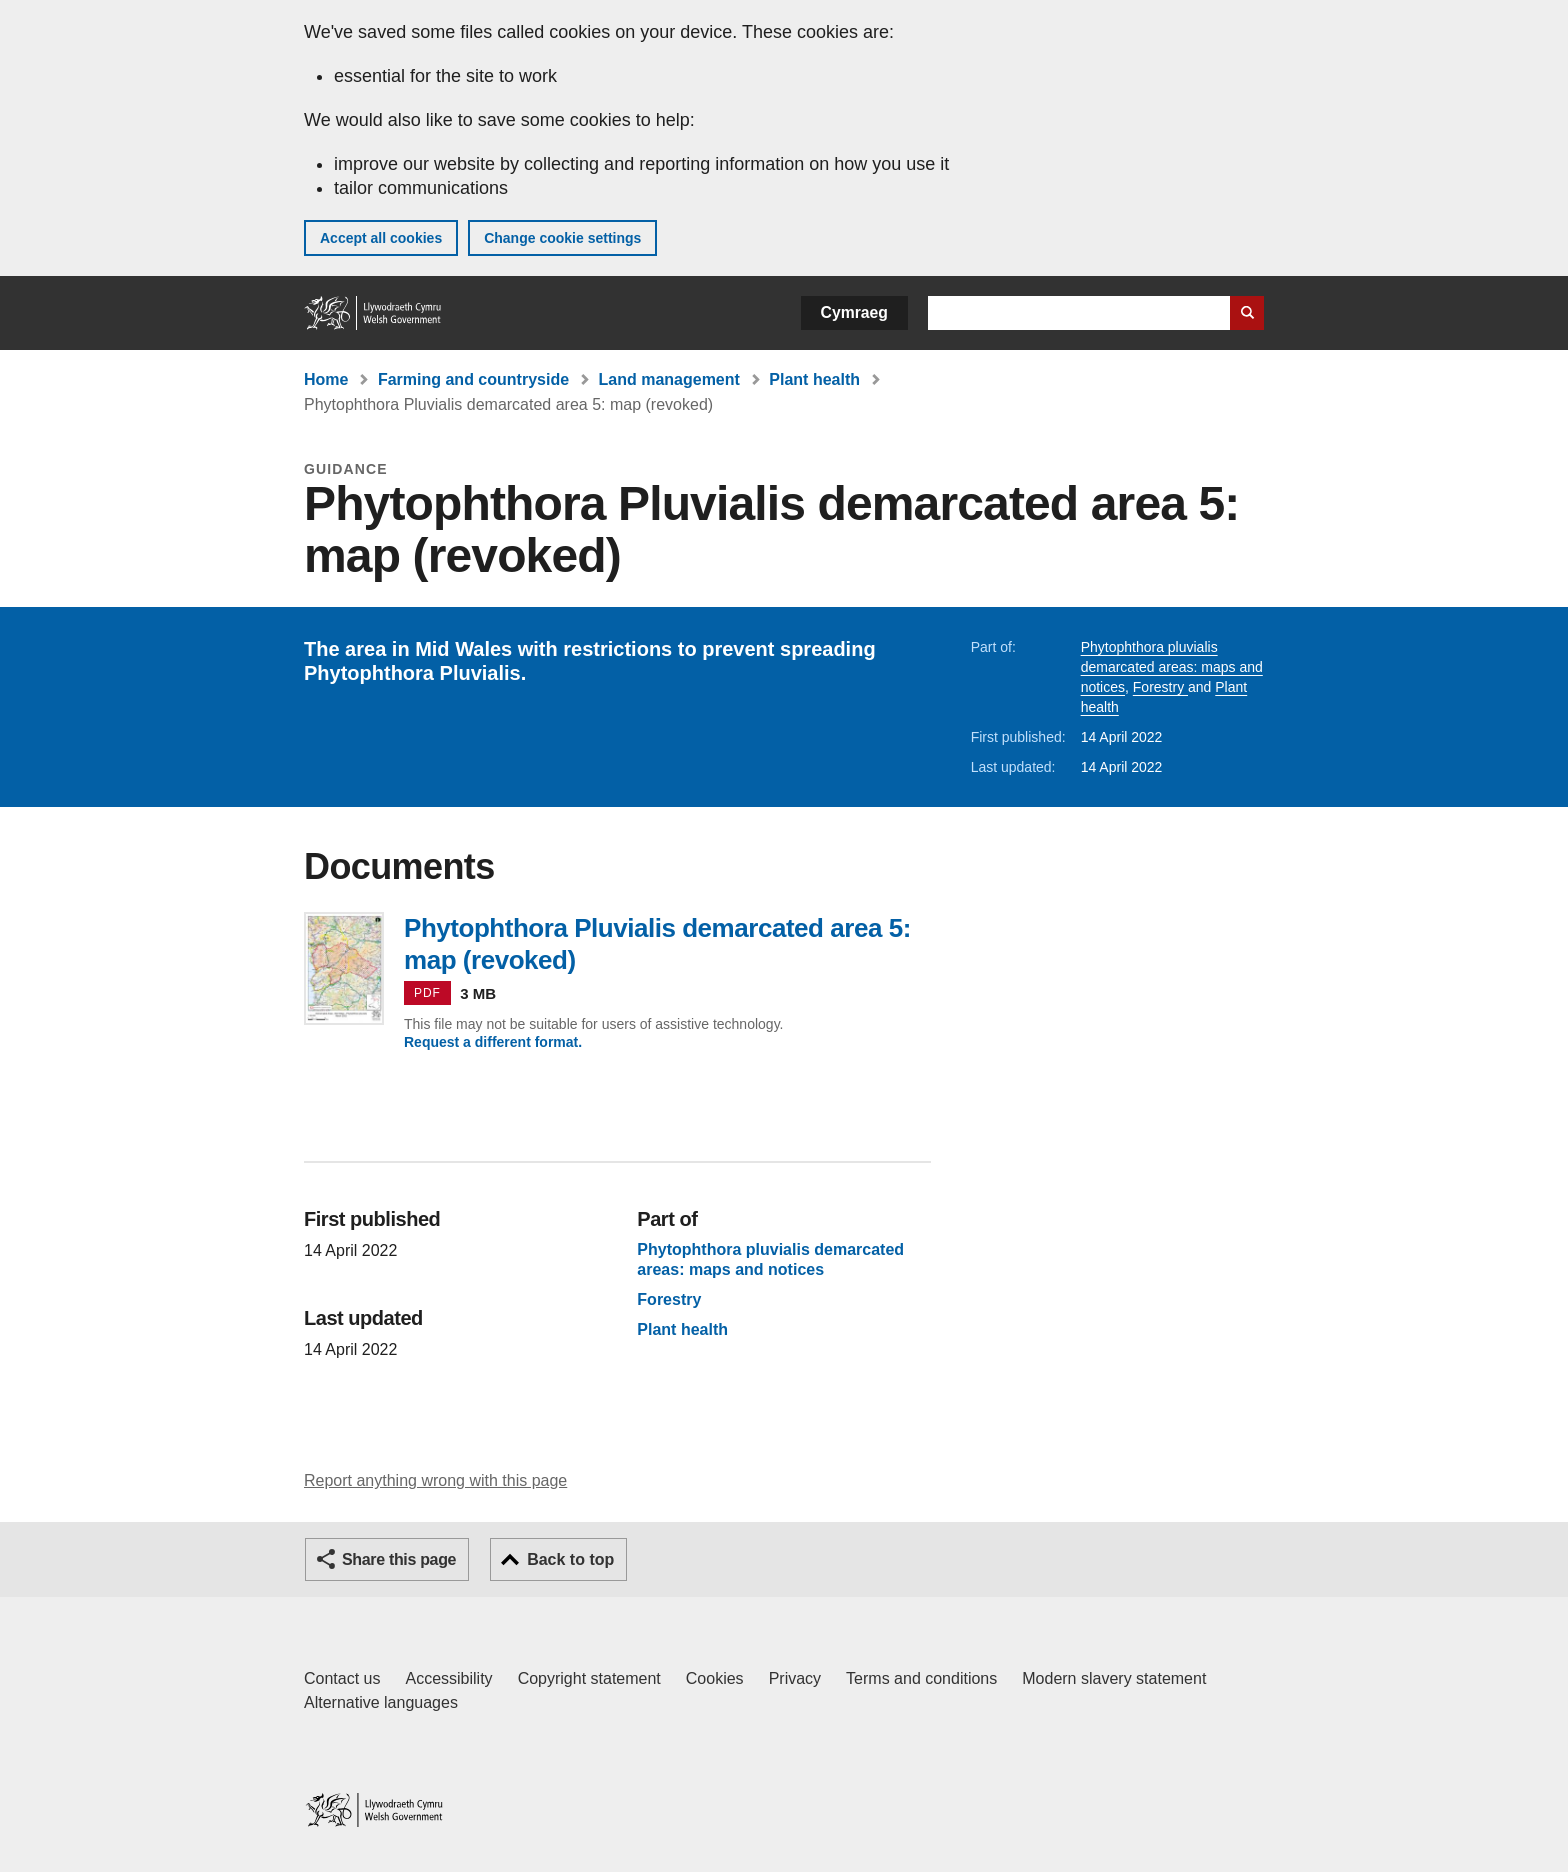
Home (326, 379)
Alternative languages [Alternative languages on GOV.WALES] (381, 1702)
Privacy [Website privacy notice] (795, 1678)
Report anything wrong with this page (435, 1480)
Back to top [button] (570, 1559)
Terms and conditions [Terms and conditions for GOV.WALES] (921, 1678)
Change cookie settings (562, 238)
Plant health (814, 379)
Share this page (399, 1559)
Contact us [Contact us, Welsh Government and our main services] (342, 1678)
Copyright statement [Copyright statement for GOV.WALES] (589, 1678)
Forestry (1160, 687)
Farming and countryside (473, 379)
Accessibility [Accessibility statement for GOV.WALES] (448, 1678)
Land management (669, 379)
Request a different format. (493, 1042)
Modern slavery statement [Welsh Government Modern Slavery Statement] (1114, 1678)
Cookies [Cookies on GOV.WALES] (715, 1678)
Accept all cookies (381, 238)
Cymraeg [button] (854, 312)
